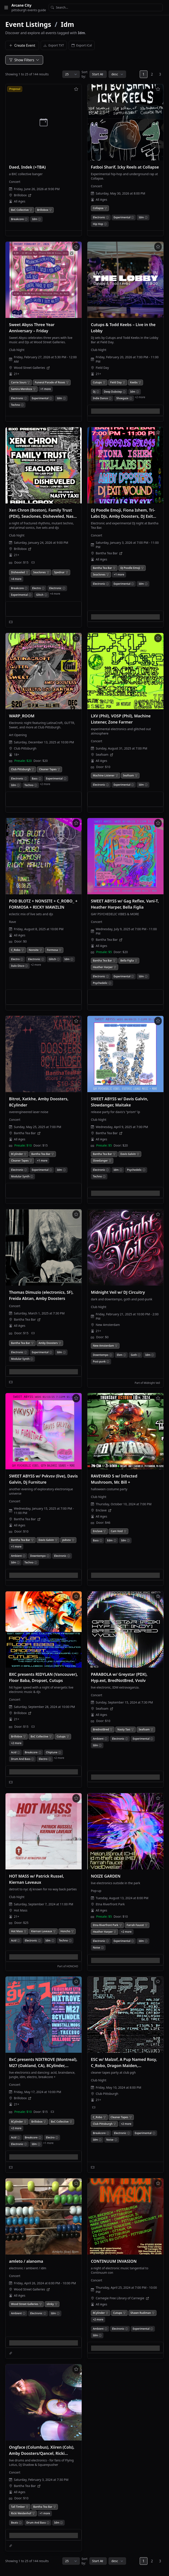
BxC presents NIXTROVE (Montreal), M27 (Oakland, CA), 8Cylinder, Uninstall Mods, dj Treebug (43, 2065)
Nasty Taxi (123, 1729)
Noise (96, 1947)
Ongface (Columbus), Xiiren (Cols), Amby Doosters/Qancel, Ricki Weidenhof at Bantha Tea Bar (41, 2453)
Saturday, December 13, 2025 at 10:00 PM (44, 742)
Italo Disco (17, 966)
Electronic (99, 217)
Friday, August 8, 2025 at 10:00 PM (39, 929)
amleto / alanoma (26, 2261)
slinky (50, 2304)
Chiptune (51, 1752)
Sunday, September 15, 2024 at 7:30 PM (124, 1702)
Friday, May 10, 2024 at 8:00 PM (118, 2087)
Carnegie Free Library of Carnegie (120, 2298)
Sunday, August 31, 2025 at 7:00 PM (121, 748)
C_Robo (15, 950)
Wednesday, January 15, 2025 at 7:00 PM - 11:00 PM (44, 1510)
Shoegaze (122, 398)
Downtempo (100, 1355)
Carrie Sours (18, 382)
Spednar (59, 572)
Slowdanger (100, 1160)
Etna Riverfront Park (110, 1904)
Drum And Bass (20, 1759)
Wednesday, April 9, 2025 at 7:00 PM (122, 1127)
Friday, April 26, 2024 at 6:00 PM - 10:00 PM (45, 2283)
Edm (110, 1540)
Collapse (98, 208)
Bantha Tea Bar (107, 553)
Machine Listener (104, 775)
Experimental (122, 217)
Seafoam (102, 754)
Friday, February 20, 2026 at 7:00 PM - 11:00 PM (127, 359)
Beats (14, 2522)
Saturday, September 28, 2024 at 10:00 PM (44, 1707)
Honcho (65, 1931)
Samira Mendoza (21, 389)
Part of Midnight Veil (147, 1383)
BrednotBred (101, 1729)
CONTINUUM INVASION (114, 2261)
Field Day (102, 368)
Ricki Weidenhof (21, 2513)
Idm (67, 24)
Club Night (16, 350)
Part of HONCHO (67, 1966)
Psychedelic (100, 983)
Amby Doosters (48, 1343)
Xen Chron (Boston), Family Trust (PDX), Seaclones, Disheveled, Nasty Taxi (43, 516)
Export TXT (54, 45)
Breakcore (17, 219)
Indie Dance (100, 398)
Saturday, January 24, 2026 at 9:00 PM (41, 542)
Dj (94, 391)
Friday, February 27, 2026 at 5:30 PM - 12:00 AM (45, 359)
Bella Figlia (127, 960)
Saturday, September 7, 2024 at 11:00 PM (43, 1904)
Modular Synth (20, 1176)
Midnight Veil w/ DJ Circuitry (118, 1292)
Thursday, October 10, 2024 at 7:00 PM (123, 1504)
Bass (34, 778)
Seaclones (39, 572)
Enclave (101, 1510)
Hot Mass (21, 1910)
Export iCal (82, 45)
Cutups (97, 382)
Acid (13, 1752)
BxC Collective (20, 210)
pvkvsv (66, 1540)
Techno (15, 405)
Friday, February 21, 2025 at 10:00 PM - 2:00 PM (127, 1316)
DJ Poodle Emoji (130, 568)
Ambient (16, 1556)
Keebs (134, 382)
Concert (14, 182)
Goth (134, 1355)
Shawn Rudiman (140, 2313)
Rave (12, 922)
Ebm (120, 1355)
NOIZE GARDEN (105, 1876)
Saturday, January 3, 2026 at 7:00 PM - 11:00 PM (127, 544)
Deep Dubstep (113, 391)
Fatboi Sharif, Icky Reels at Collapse (125, 167)
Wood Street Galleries (29, 368)
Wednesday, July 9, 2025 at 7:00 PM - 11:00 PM (126, 931)
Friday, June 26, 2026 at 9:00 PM (37, 189)
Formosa (52, 950)
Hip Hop (98, 224)
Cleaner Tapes (48, 769)
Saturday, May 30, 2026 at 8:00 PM (120, 193)
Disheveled (18, 572)
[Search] (106, 7)
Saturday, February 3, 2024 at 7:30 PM (41, 2480)
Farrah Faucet (135, 1925)
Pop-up (96, 1891)
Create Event (22, 45)
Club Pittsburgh (25, 748)
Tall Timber (18, 2507)
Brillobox (20, 195)
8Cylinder (17, 1154)
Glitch (39, 595)
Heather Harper (103, 967)
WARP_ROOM (21, 715)
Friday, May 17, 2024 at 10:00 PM (37, 2092)
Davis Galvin (128, 1154)
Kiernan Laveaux (41, 1931)
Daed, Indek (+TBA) (27, 167)
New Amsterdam (108, 1325)
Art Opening (18, 735)
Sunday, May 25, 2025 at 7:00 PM (37, 1127)
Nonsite (34, 950)
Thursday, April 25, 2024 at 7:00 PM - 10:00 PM (126, 2289)
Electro (36, 588)
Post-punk (99, 1361)
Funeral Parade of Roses (50, 382)
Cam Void (117, 1531)
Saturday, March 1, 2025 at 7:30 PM (39, 1313)
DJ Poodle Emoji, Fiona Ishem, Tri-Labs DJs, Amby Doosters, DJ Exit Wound (123, 516)
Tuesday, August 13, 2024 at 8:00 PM (122, 1898)
